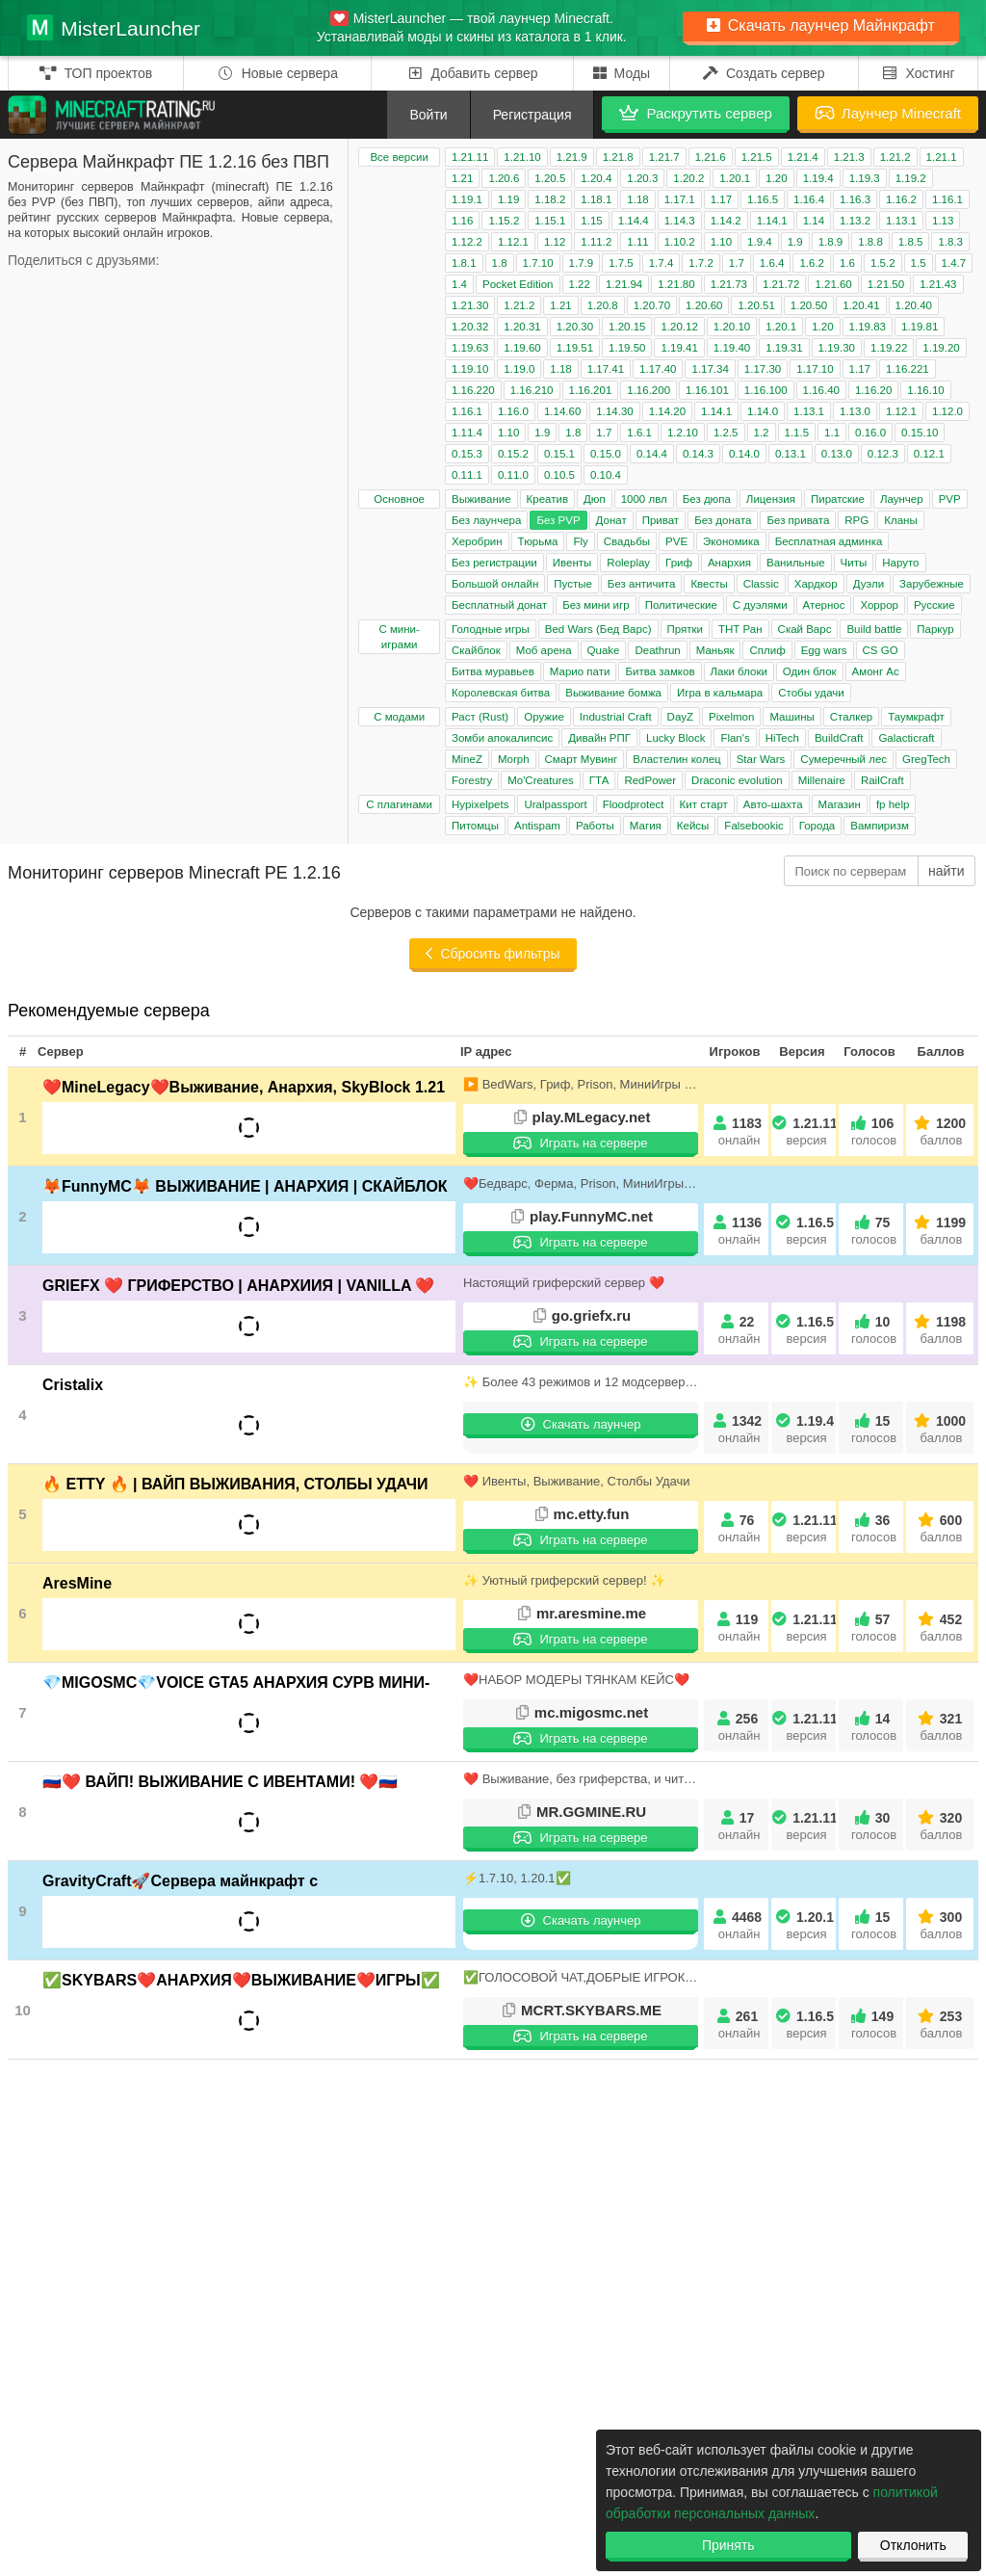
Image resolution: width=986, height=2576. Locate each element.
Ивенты (572, 562)
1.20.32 (470, 326)
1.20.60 (704, 305)
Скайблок (476, 650)
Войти (428, 114)
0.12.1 (929, 454)
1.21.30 (470, 305)
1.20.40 (913, 305)
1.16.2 (901, 199)
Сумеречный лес (843, 759)
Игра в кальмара (720, 692)
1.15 (591, 220)
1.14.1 (772, 220)
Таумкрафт (916, 717)
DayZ (680, 717)
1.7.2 (701, 263)
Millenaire (821, 780)
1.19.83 (867, 326)
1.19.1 (467, 199)
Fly (580, 541)
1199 (941, 1231)
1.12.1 (513, 242)
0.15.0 (605, 454)
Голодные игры (491, 629)
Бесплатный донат (499, 605)
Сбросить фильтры (492, 953)
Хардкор (816, 584)
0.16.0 (870, 432)
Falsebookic (753, 825)
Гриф (678, 562)
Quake (603, 650)
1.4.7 (954, 263)
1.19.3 (864, 178)
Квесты (708, 584)
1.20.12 (679, 326)
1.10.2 (679, 242)
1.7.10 (538, 263)
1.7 (736, 263)
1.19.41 (679, 348)
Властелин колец (676, 759)
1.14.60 (562, 411)
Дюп (595, 499)
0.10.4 (605, 475)
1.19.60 (522, 348)
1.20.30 (575, 326)
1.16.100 (766, 390)
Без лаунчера (486, 520)
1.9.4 (759, 242)
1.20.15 (627, 326)
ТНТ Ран (740, 629)
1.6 (847, 263)
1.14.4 (633, 220)
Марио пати (580, 671)
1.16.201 (590, 390)
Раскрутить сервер (695, 113)
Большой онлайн (495, 584)
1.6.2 (811, 263)
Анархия (729, 562)
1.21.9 (572, 157)
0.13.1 (790, 454)
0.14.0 (744, 454)
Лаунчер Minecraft (888, 113)
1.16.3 (855, 199)
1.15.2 (503, 220)
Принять (728, 2545)
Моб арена (544, 650)
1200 (941, 1131)
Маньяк (715, 650)
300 (941, 1925)
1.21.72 (781, 284)
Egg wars (824, 650)
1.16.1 (947, 199)
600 (941, 1528)
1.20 (776, 178)
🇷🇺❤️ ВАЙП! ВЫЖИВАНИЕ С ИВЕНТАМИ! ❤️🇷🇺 (220, 1782)
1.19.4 (818, 178)
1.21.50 (886, 284)
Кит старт (704, 804)
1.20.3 (642, 178)
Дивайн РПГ (599, 738)
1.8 (499, 263)
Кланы (900, 520)
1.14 (813, 220)
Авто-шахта (773, 804)
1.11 (637, 242)
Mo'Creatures (540, 780)
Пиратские (838, 499)
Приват (660, 520)
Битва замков (659, 671)
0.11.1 (467, 475)
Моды (622, 73)
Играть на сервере (580, 1143)
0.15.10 (919, 432)
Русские (934, 605)
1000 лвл (644, 499)
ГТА (599, 780)
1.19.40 (732, 348)
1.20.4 (596, 178)
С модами (399, 717)
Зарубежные (931, 584)
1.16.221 (907, 369)
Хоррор (879, 605)
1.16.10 (925, 390)
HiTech (782, 738)
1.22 (579, 284)
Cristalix (72, 1385)
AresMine (77, 1583)
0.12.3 (883, 454)
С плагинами (399, 804)
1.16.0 (513, 411)
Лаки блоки (739, 671)
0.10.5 (559, 475)
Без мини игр (595, 605)
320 (941, 1826)
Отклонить (913, 2545)
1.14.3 (679, 220)
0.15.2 (513, 454)
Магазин (839, 804)
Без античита (642, 584)
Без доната (722, 520)
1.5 (918, 263)
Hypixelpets (480, 804)
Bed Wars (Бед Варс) (598, 629)
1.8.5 (910, 242)
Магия (646, 825)
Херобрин (477, 541)
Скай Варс (805, 629)
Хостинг (918, 73)
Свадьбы (627, 541)
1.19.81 (919, 326)
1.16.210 (532, 390)
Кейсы (693, 825)
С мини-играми (398, 636)
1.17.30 (762, 369)
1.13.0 (855, 411)
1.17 (721, 199)
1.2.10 (682, 432)
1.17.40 (657, 369)
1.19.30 (836, 348)
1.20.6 (503, 178)
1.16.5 (762, 199)
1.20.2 (688, 178)
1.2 (761, 432)
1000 (941, 1429)
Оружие (544, 717)
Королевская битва (501, 692)
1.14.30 (614, 411)
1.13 (942, 220)
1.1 (832, 432)
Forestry (472, 780)
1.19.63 (470, 348)
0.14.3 (698, 454)
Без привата (797, 520)
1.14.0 (762, 411)
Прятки (685, 629)
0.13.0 (836, 454)
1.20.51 (756, 305)
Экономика (731, 541)
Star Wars (761, 759)
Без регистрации (494, 562)
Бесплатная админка (829, 541)
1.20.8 (602, 305)
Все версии (399, 157)
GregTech (926, 759)
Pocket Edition (518, 284)
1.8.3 (950, 242)
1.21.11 (470, 157)
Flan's (734, 738)
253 (941, 2024)
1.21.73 (729, 284)
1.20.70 (652, 305)
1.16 (462, 220)
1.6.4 (772, 263)
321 (941, 1727)
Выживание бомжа (613, 692)
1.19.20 (940, 348)
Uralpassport (555, 804)
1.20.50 (809, 305)
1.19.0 (519, 369)
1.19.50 (627, 348)
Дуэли (868, 584)
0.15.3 (467, 454)
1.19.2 (910, 178)
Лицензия (770, 499)
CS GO (880, 650)
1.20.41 (861, 305)
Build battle (873, 629)
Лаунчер (901, 499)
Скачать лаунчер (581, 1424)
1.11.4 (467, 432)
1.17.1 (679, 199)
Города (817, 825)
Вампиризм (879, 825)
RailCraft (882, 780)
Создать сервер (764, 73)
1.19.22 (888, 348)
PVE (676, 541)
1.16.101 (707, 390)
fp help (893, 804)
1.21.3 (849, 157)
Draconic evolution (737, 780)
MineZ (467, 759)
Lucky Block (675, 738)
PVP (950, 499)
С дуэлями (760, 605)
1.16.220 (473, 390)
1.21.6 (710, 157)
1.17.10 (814, 369)
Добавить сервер (472, 73)
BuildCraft (839, 738)
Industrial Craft (616, 717)
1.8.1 (464, 263)
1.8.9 (830, 242)
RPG (856, 520)
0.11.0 (513, 475)
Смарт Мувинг (581, 759)
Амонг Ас (875, 671)
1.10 (721, 242)
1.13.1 (901, 220)
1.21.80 (676, 284)
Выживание (481, 499)
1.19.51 (575, 348)
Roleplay (628, 562)
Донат (611, 520)
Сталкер (851, 717)
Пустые (573, 584)
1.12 (554, 242)
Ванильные (795, 562)
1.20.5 (549, 178)
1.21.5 (756, 157)
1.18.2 (549, 199)
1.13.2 (855, 220)
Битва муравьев (493, 671)
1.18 (637, 199)
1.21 (462, 178)
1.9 (795, 242)
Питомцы (475, 825)
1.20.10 (732, 326)
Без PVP (558, 520)
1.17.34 (709, 369)
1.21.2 (895, 157)
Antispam (537, 825)
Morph (514, 759)
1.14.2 (726, 220)
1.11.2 (596, 242)
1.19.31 (783, 348)
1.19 (508, 199)
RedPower (650, 780)
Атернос (824, 605)
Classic (761, 584)
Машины (791, 717)
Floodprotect (633, 804)
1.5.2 (882, 263)
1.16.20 (873, 390)
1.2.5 (726, 432)
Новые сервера (277, 73)
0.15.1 (559, 454)
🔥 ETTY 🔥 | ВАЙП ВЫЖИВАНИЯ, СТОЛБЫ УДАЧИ (235, 1484)
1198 (941, 1330)
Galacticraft (906, 738)
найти (946, 871)
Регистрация (532, 114)
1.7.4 (661, 263)
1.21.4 (803, 157)
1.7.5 (621, 263)
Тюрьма (538, 541)
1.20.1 (734, 178)
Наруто (900, 562)
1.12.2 (467, 242)
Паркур (935, 629)
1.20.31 (522, 326)
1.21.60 (833, 284)
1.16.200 (648, 390)
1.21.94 (624, 284)
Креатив (547, 499)
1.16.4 (808, 199)
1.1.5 (797, 432)
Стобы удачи (811, 692)
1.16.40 (821, 390)
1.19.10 (470, 369)
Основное (399, 499)
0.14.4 (651, 454)
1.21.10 (522, 157)
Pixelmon (731, 717)
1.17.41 (605, 369)
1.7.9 (581, 263)
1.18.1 (596, 199)
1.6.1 (639, 432)
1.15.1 (549, 220)
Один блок (810, 671)
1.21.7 (664, 157)
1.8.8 (870, 242)
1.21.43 (938, 284)
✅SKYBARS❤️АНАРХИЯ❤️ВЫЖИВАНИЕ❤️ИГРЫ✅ (241, 1980)
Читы (854, 562)
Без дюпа (707, 499)
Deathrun (657, 650)
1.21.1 (941, 157)
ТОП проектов (95, 73)
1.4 (459, 284)
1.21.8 (618, 157)
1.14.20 (667, 411)
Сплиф (767, 650)
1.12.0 (947, 411)
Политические (681, 605)
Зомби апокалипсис (502, 738)
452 (941, 1627)
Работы (595, 825)
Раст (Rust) (480, 717)
